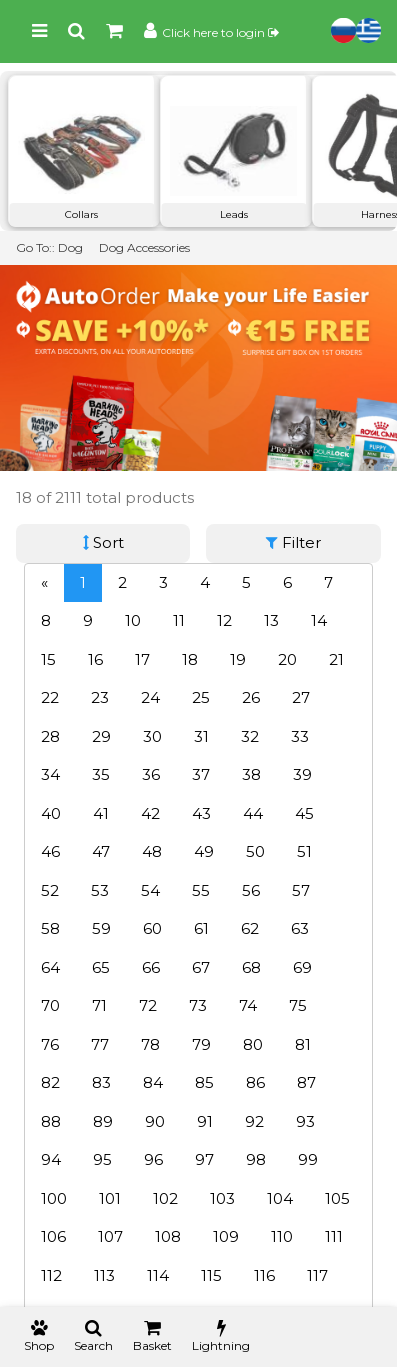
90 (155, 1121)
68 (251, 967)
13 (271, 620)
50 (255, 851)
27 (301, 697)
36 (151, 774)
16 (95, 659)
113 (104, 1275)
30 (152, 736)
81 (303, 1044)
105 (337, 1198)
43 (201, 813)
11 (179, 620)
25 (201, 697)
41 (101, 813)
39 (302, 774)
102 (165, 1198)
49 (204, 851)
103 (222, 1198)
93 (305, 1121)
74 (248, 1005)
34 (50, 774)
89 (103, 1121)
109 (226, 1236)
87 (306, 1082)
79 (201, 1044)
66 (151, 967)
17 (142, 659)
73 (198, 1005)
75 (298, 1005)
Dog (70, 247)
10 (133, 620)
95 (102, 1159)
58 (50, 928)
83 (101, 1082)
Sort (103, 542)
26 (251, 697)
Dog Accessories (144, 247)
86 (255, 1082)
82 (50, 1082)
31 (201, 736)
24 (150, 697)
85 (204, 1082)
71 (99, 1005)
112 (51, 1275)
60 (152, 928)
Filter (293, 542)
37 (201, 774)
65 (101, 967)
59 (101, 928)
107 (110, 1236)
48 (152, 851)
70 (50, 1005)
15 (48, 659)
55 (201, 890)
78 (150, 1044)
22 (50, 697)
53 (100, 890)
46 (50, 851)
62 (250, 928)
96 (153, 1159)
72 (148, 1005)
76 (50, 1044)
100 (54, 1198)
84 (153, 1082)
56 (251, 890)
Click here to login (220, 32)
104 (280, 1198)
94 (51, 1159)
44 (253, 813)
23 (100, 697)
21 (336, 659)
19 (238, 659)
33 (300, 736)
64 (50, 967)
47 (101, 851)
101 (110, 1198)
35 (101, 774)
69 (302, 967)
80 (253, 1044)
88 (51, 1121)
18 (190, 659)
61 (201, 928)
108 (168, 1236)
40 (51, 813)
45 (304, 813)
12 (224, 620)
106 (53, 1236)
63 (300, 928)
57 (301, 890)
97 (204, 1159)
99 (308, 1159)
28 (50, 736)
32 (250, 736)
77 (100, 1044)
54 (150, 890)
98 (256, 1159)
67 (201, 967)
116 (264, 1275)
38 (251, 774)
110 (282, 1236)
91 (205, 1121)
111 (334, 1236)
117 (317, 1275)
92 (254, 1121)
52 (50, 890)
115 (211, 1275)
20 (287, 659)
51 (304, 851)
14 (319, 620)
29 (101, 736)
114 (158, 1275)
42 (150, 813)
